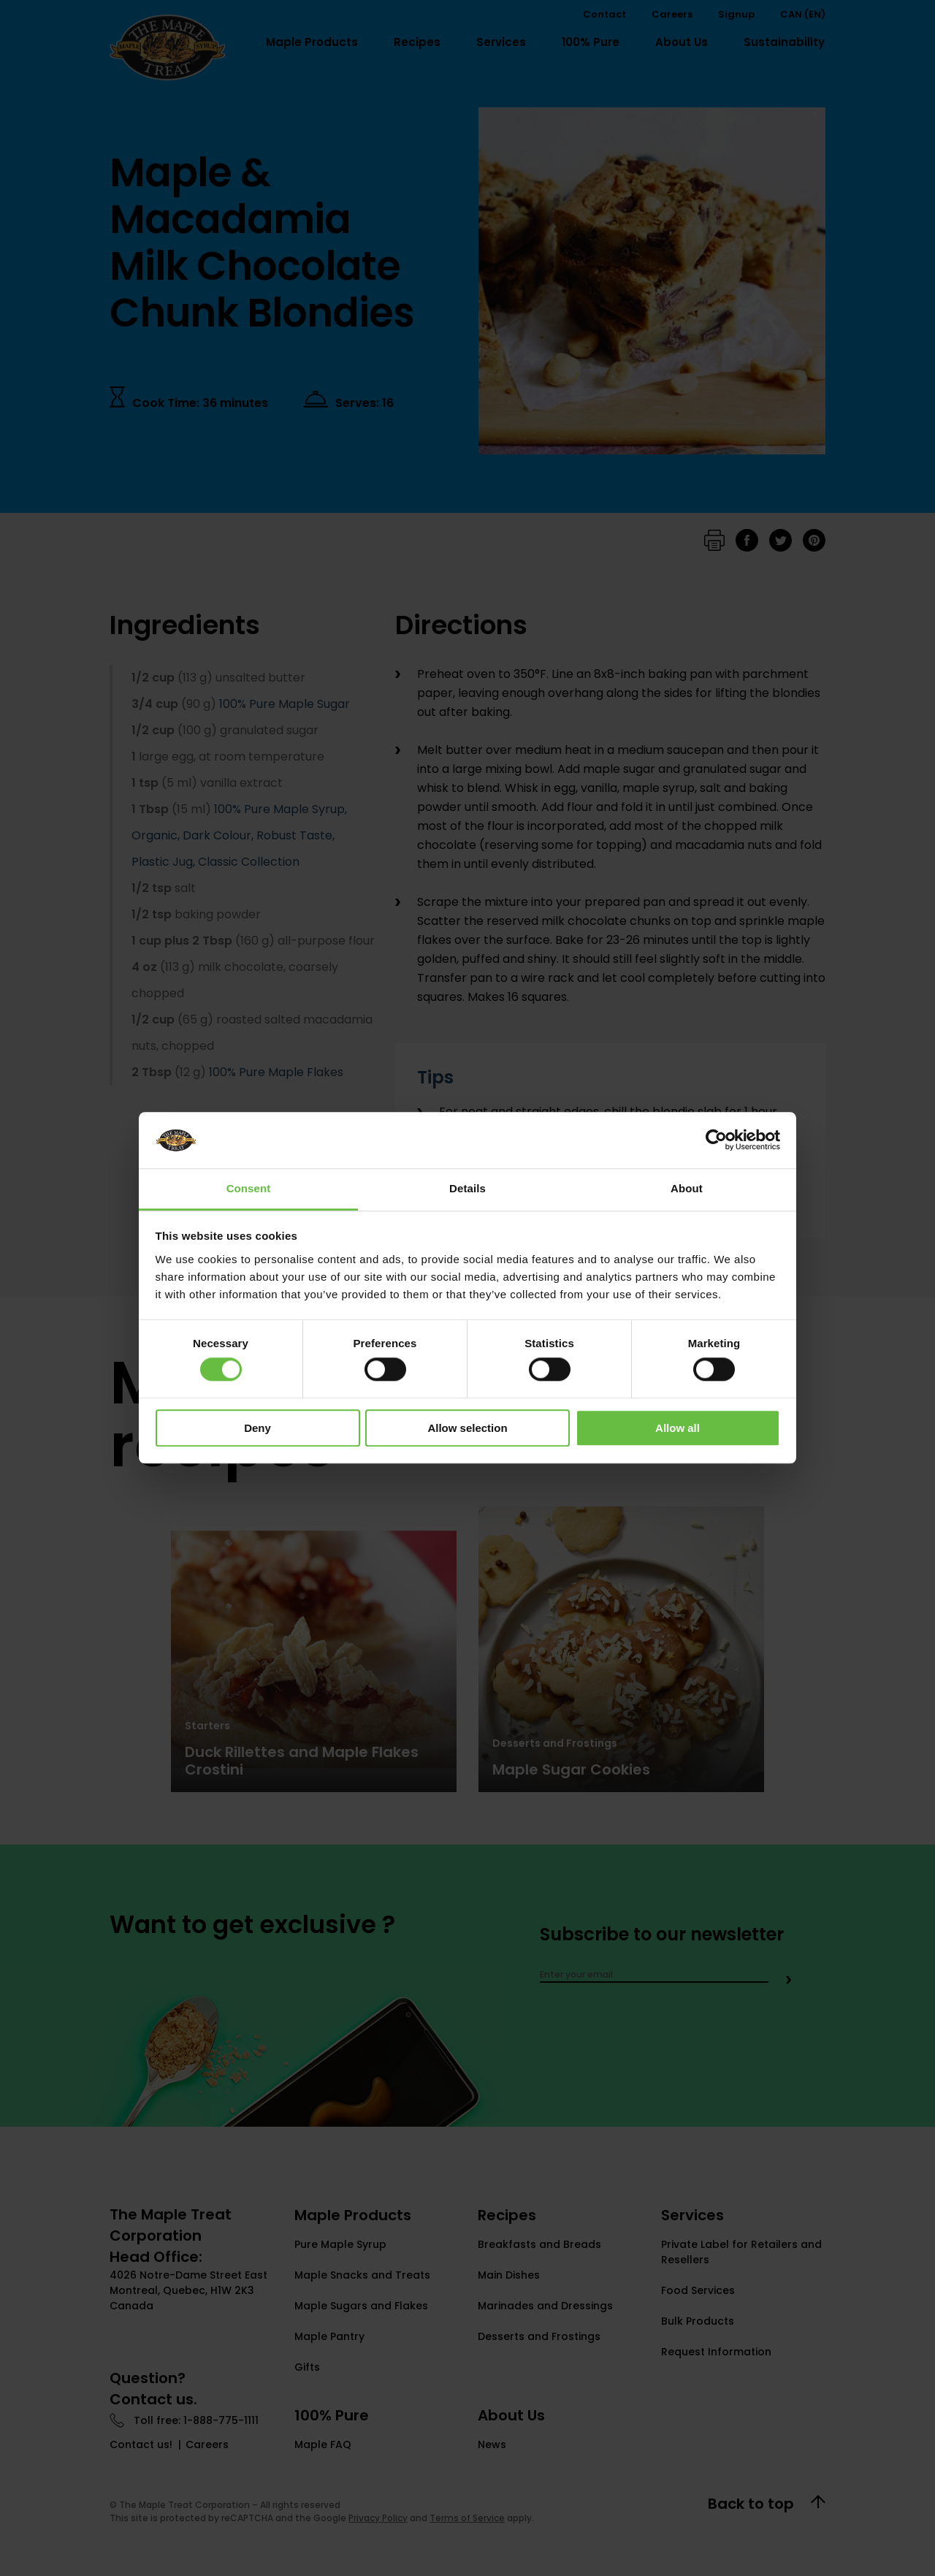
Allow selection (467, 1428)
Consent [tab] (248, 1188)
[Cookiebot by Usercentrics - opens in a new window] (716, 1140)
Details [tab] (467, 1188)
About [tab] (687, 1188)
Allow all (677, 1428)
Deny (257, 1428)
